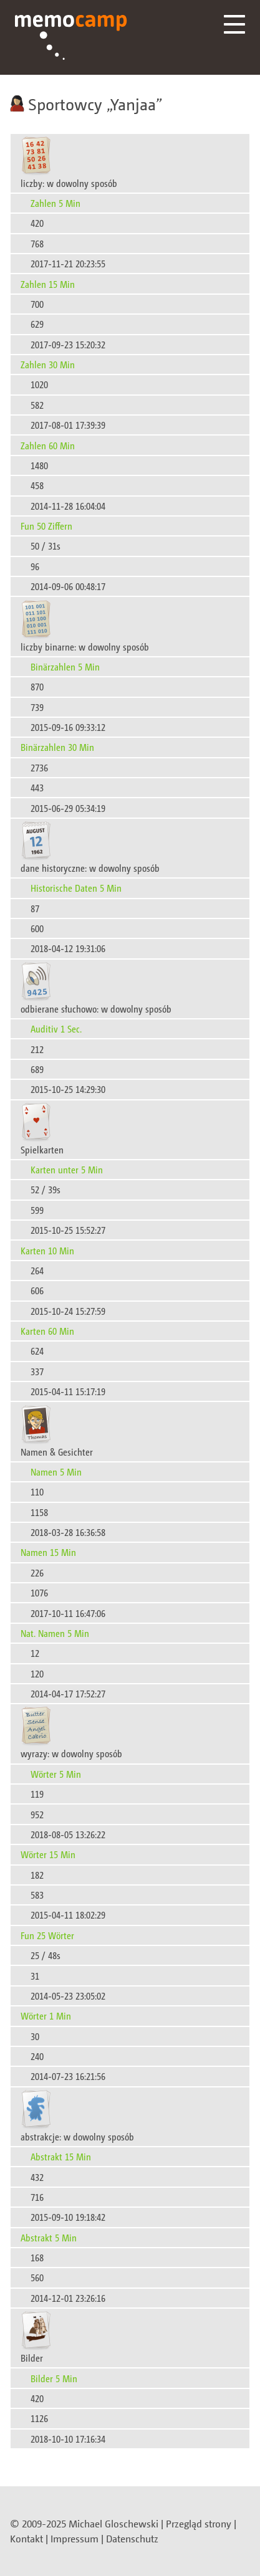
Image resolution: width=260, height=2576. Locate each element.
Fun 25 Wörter (47, 1935)
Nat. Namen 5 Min (55, 1632)
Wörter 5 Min (56, 1773)
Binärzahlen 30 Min (57, 746)
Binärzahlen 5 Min (65, 666)
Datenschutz (132, 2538)
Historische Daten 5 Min (76, 887)
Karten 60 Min (47, 1330)
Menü (234, 24)
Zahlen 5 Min (55, 202)
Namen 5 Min (56, 1471)
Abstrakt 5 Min (49, 2237)
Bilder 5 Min (54, 2378)
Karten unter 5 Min (67, 1169)
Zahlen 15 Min (48, 283)
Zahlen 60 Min (48, 445)
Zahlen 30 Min (48, 364)
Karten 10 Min (47, 1250)
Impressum (75, 2538)
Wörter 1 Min (46, 2015)
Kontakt (26, 2538)
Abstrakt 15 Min (61, 2156)
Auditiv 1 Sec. (56, 1028)
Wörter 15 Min (48, 1854)
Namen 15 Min (48, 1551)
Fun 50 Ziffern (46, 525)
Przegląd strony (198, 2523)
